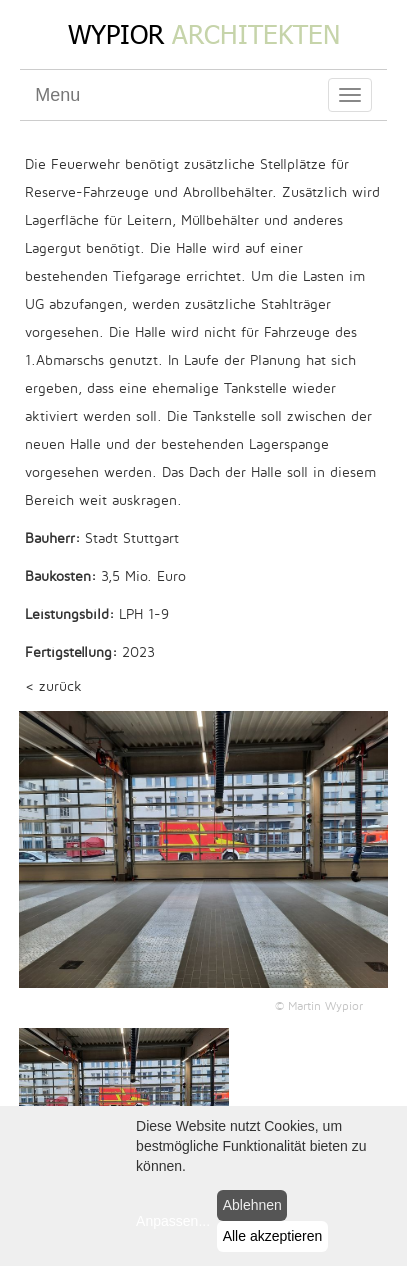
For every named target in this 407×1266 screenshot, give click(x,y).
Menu (57, 95)
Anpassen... (173, 1221)
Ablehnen (252, 1205)
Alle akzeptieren (273, 1236)
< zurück (53, 686)
